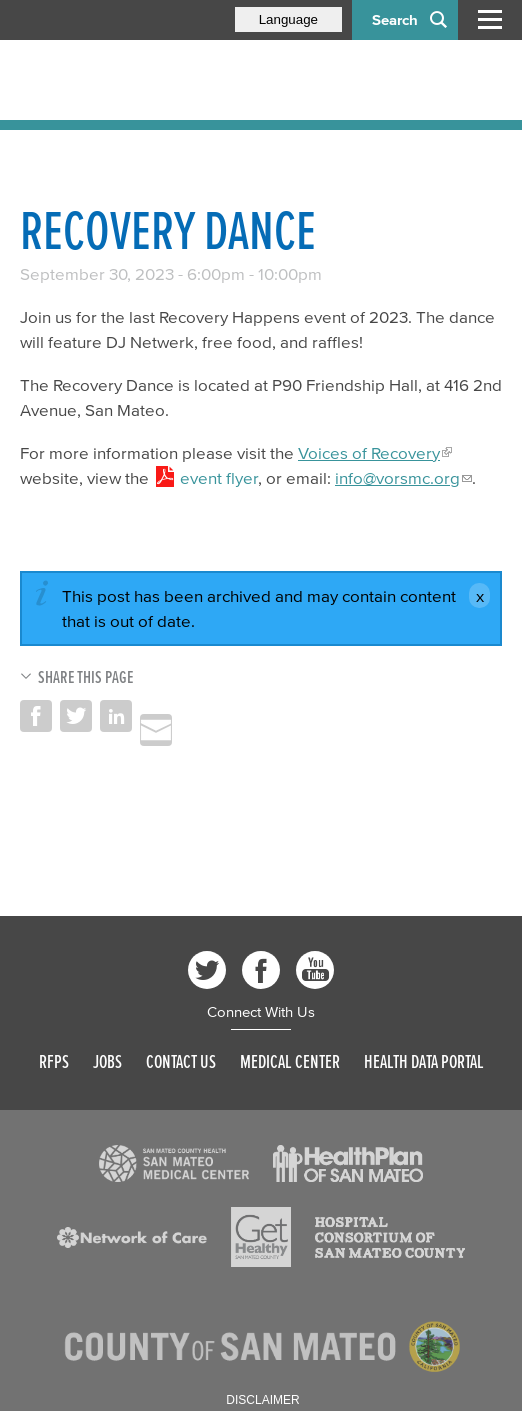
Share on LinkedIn (116, 716)
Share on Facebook (36, 716)
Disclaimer (262, 1400)
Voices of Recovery (369, 452)
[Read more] (174, 1164)
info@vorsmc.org (397, 477)
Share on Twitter (76, 716)
